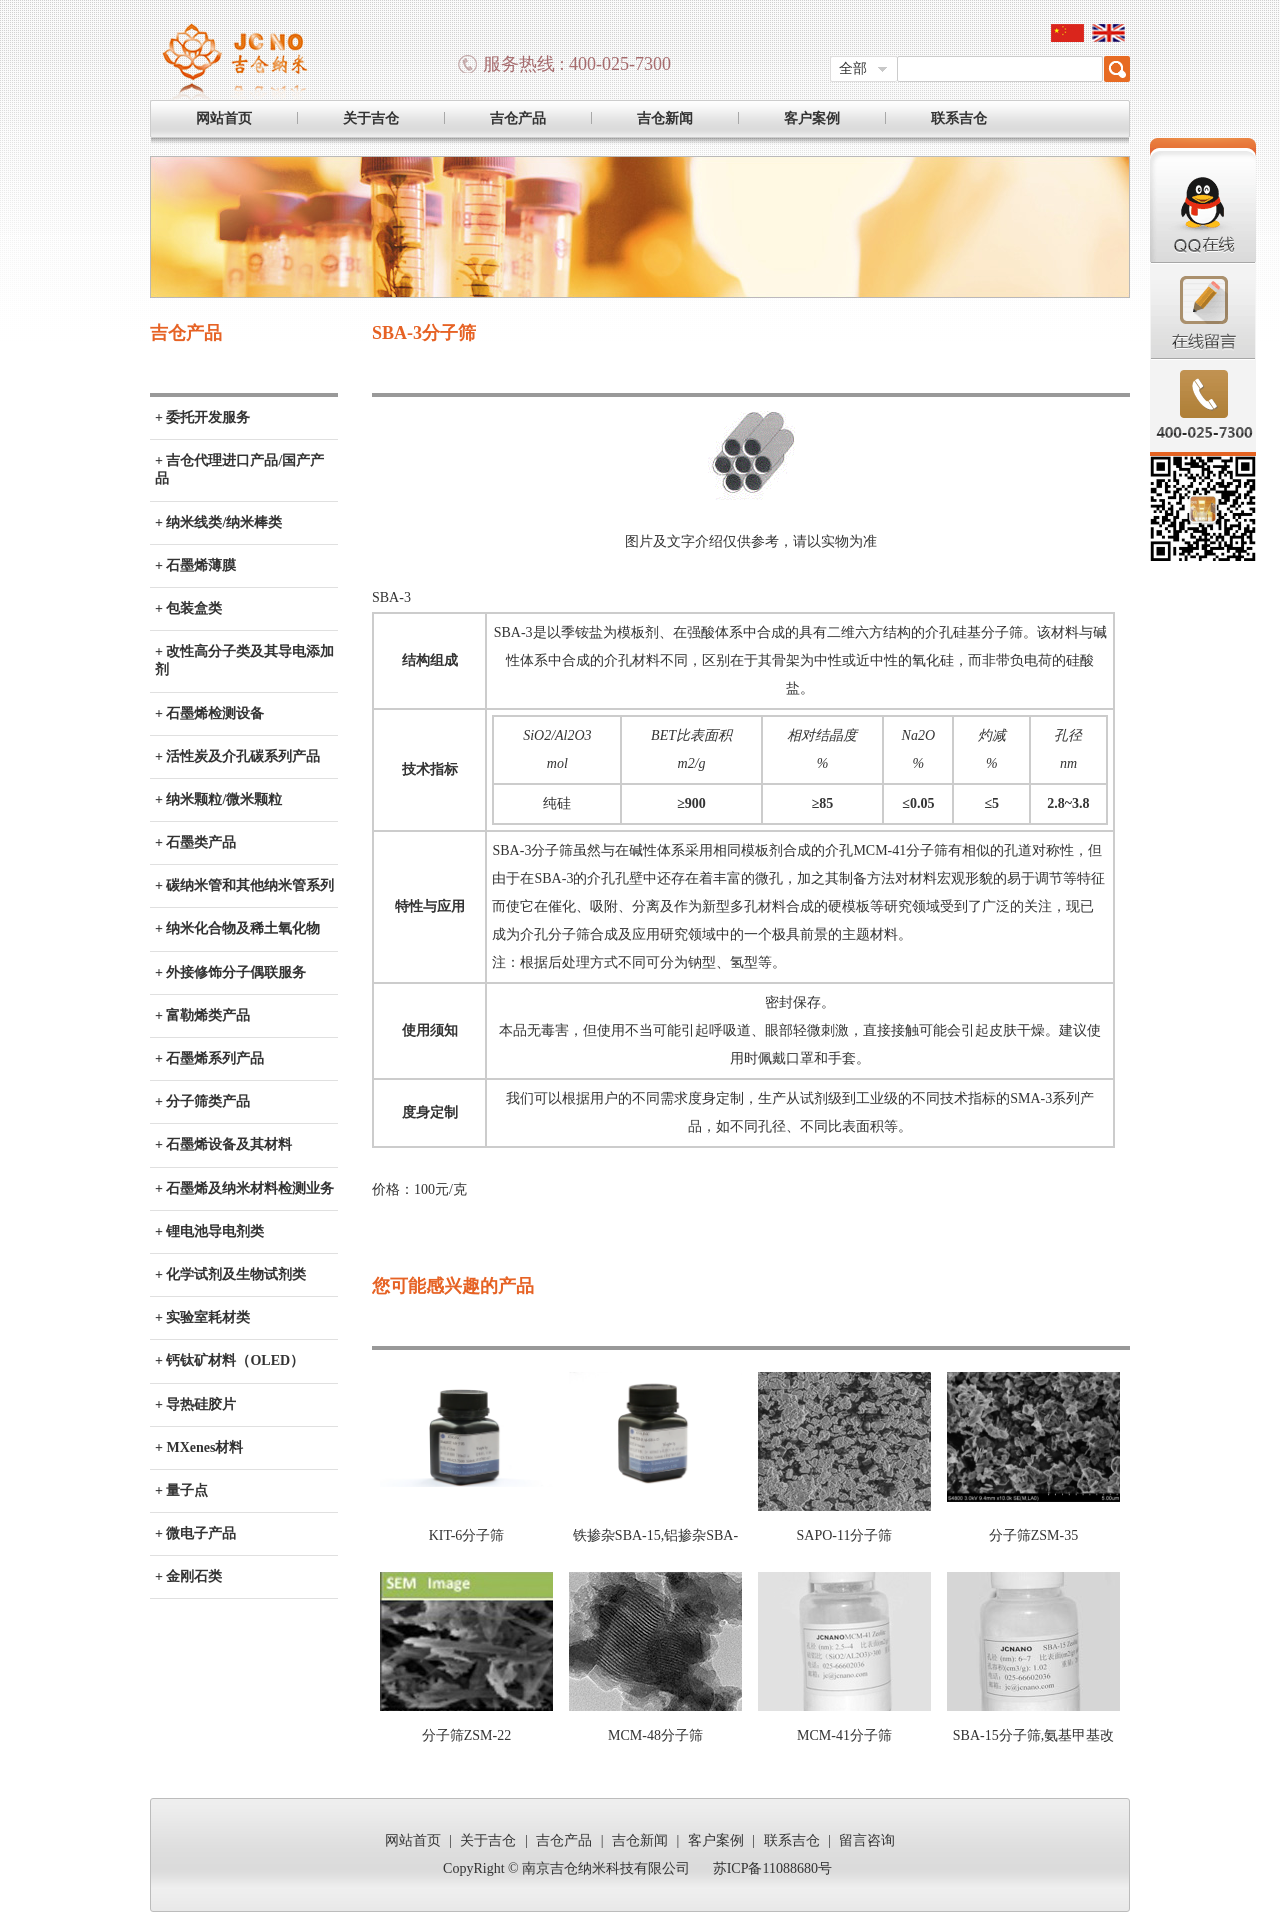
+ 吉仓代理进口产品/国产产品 (239, 469)
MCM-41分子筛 (844, 1735)
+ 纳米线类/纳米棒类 (218, 522)
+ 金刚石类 (188, 1576)
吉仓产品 (518, 118)
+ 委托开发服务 (202, 417)
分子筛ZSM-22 (466, 1735)
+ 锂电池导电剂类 (209, 1231)
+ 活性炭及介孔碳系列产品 (237, 756)
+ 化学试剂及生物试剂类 (230, 1274)
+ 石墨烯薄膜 (195, 565)
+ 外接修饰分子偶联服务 (230, 972)
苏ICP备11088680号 (772, 1868)
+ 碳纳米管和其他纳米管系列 (244, 885)
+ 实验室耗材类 (202, 1317)
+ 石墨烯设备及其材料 (223, 1144)
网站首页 (224, 118)
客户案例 (812, 118)
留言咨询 (867, 1840)
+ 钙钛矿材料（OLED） (229, 1360)
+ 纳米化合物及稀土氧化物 (237, 928)
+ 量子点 (181, 1490)
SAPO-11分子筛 (845, 1535)
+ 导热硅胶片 (195, 1404)
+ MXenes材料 (199, 1447)
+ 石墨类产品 (195, 842)
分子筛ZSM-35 (1033, 1535)
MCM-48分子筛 (655, 1735)
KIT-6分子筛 (467, 1535)
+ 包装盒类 (188, 608)
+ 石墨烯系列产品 (209, 1058)
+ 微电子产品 (195, 1533)
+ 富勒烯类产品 (202, 1015)
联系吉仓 (959, 118)
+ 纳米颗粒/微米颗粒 (218, 799)
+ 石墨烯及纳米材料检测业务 (244, 1188)
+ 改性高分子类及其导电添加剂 (244, 660)
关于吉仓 (371, 118)
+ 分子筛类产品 (202, 1101)
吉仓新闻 (665, 118)
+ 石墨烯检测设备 (209, 713)
